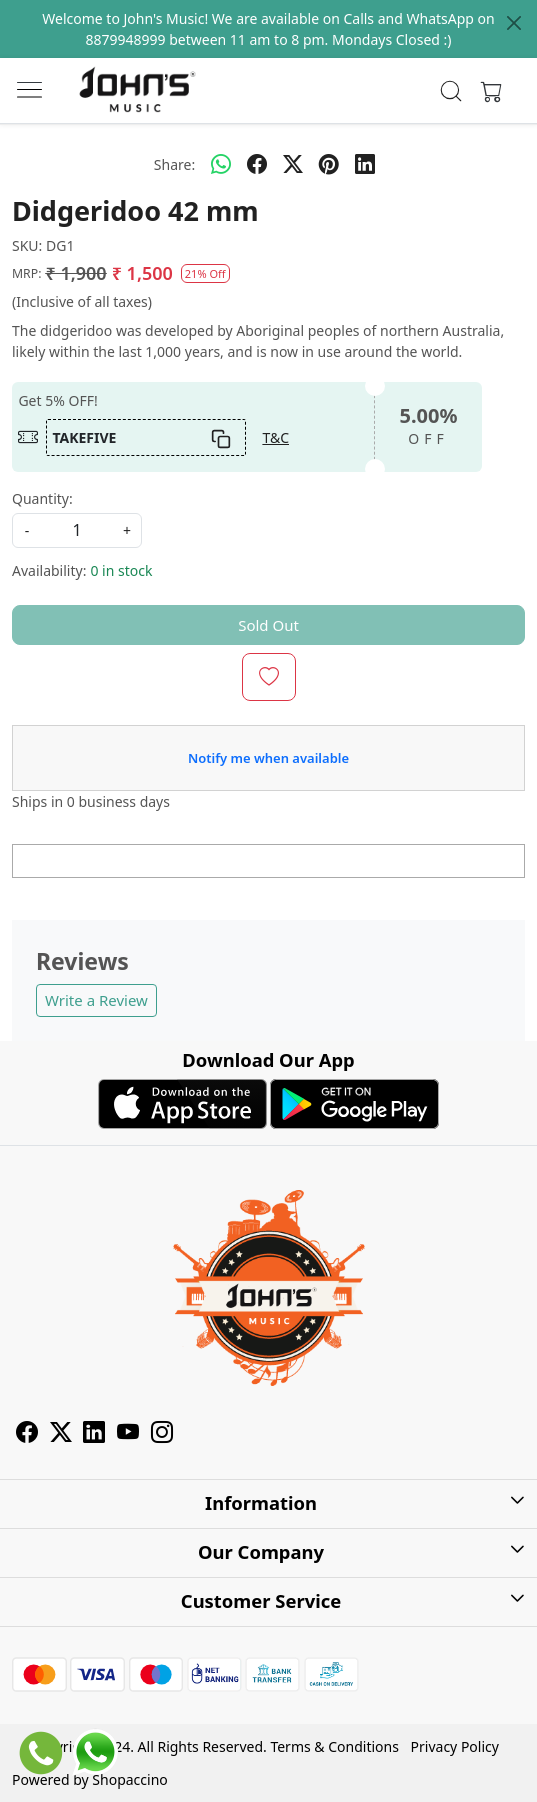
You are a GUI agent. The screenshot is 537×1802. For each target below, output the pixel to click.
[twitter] (293, 164)
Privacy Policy (455, 1746)
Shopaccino (129, 1779)
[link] (451, 91)
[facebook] (257, 164)
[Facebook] (27, 1435)
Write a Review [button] (96, 1000)
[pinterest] (329, 164)
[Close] (514, 23)
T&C (275, 437)
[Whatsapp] (221, 164)
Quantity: (42, 498)
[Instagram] (162, 1435)
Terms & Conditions (334, 1746)
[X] (61, 1435)
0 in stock (121, 570)
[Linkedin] (94, 1435)
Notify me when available (268, 758)
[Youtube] (128, 1435)
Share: (174, 164)
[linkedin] (365, 164)
